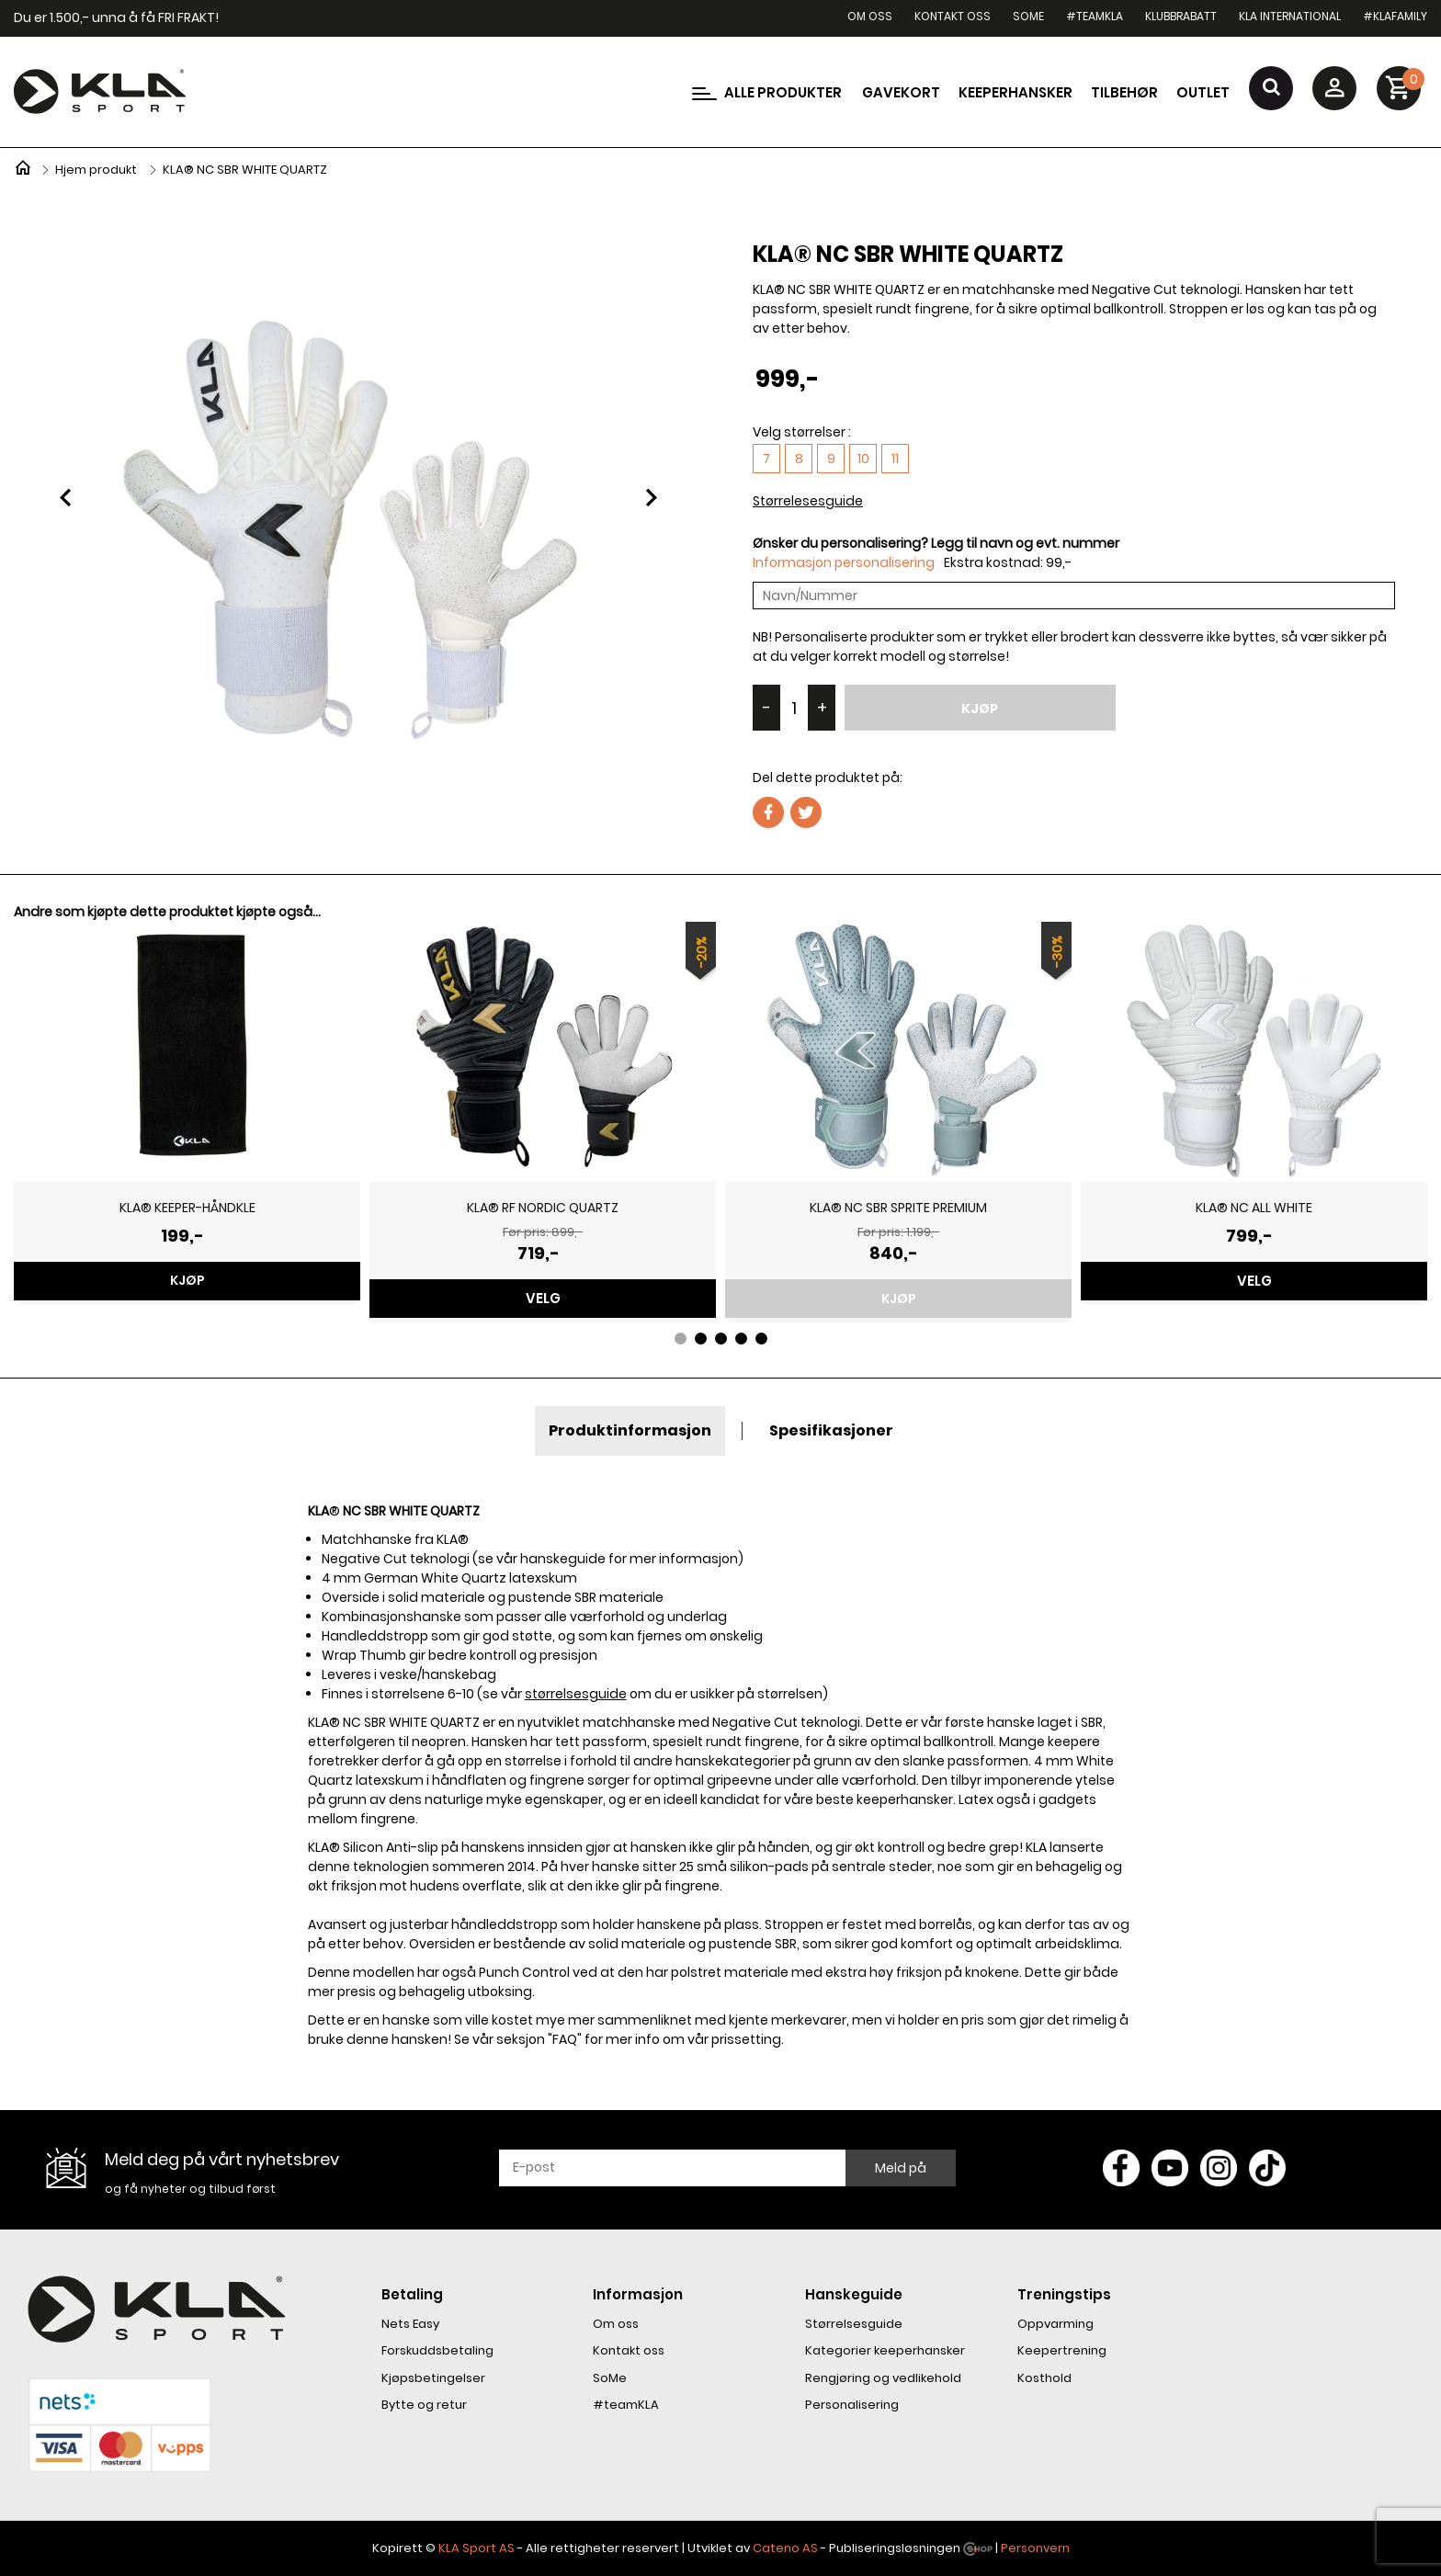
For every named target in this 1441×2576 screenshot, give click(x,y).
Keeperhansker (1015, 92)
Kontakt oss (952, 16)
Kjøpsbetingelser (433, 2378)
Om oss (869, 16)
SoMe (1028, 16)
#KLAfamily (1395, 16)
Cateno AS (785, 2548)
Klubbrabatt (1181, 16)
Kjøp (979, 708)
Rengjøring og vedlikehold (883, 2378)
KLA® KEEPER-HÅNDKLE (187, 1207)
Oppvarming (1055, 2323)
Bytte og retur (424, 2404)
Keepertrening (1061, 2350)
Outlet (1203, 92)
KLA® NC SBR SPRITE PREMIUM (898, 1207)
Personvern (1035, 2548)
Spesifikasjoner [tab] (831, 1430)
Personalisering (852, 2404)
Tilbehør (1124, 92)
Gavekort (901, 92)
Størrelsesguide (853, 2323)
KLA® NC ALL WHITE (1254, 1207)
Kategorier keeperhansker (885, 2350)
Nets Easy (410, 2323)
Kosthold (1044, 2378)
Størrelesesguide (808, 501)
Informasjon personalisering (844, 562)
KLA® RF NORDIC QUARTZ (542, 1207)
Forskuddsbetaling (437, 2350)
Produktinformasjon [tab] (630, 1430)
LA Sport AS (480, 2548)
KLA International (1290, 16)
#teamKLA (1094, 16)
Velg (543, 1298)
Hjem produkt (96, 169)
